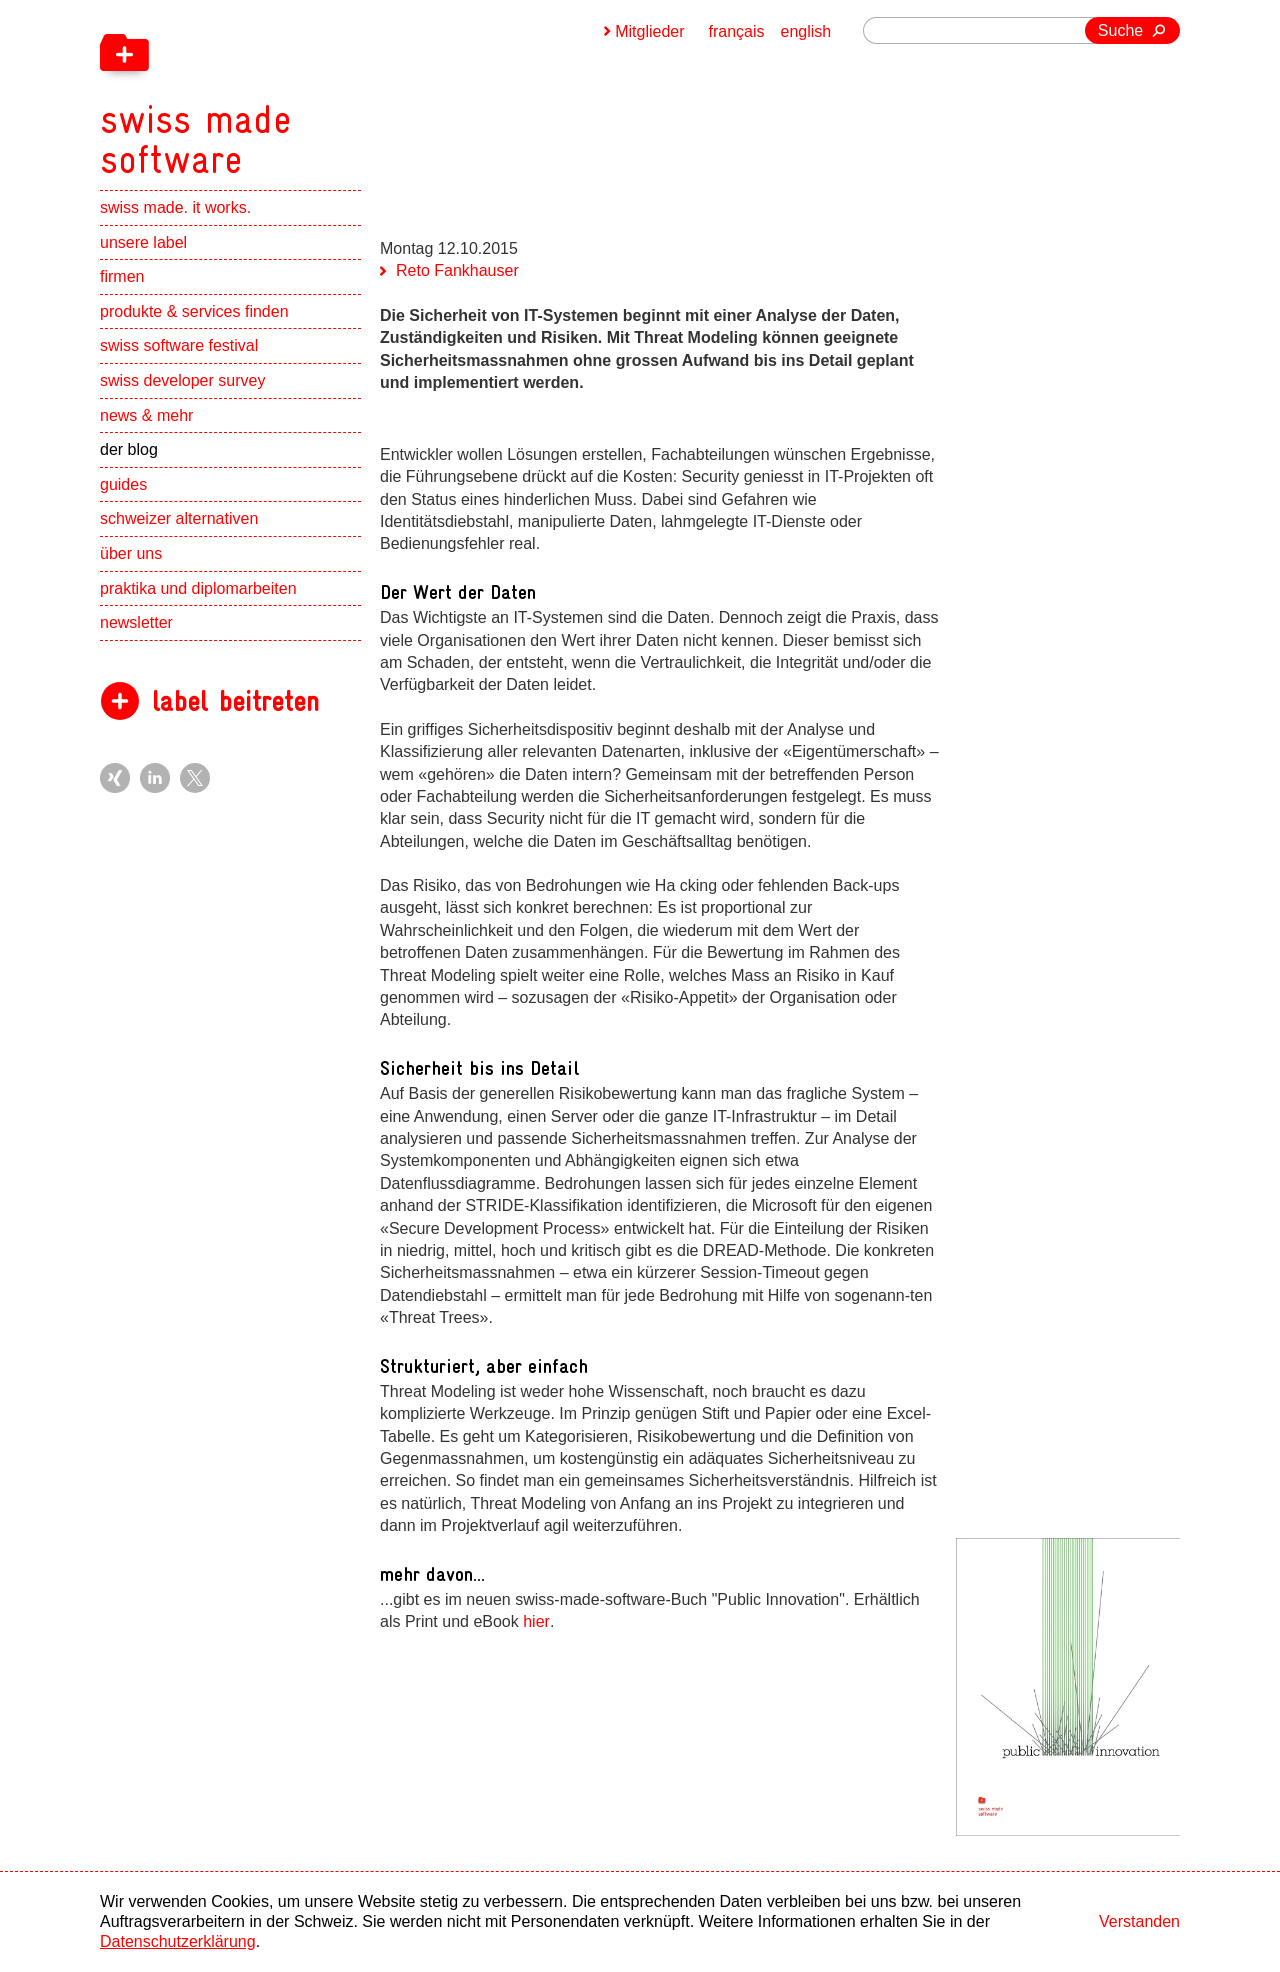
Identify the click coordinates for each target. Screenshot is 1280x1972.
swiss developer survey (182, 380)
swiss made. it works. (175, 207)
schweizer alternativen (179, 518)
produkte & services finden (194, 311)
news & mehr (146, 415)
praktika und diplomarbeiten (198, 588)
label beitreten (235, 701)
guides (123, 484)
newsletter (136, 622)
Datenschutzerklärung (178, 1941)
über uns (131, 553)
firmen (122, 276)
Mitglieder (649, 31)
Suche (1120, 30)
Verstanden (1139, 1921)
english (806, 31)
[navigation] (300, 90)
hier (536, 1621)
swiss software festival (179, 345)
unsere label (143, 242)
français (737, 31)
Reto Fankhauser (457, 270)
